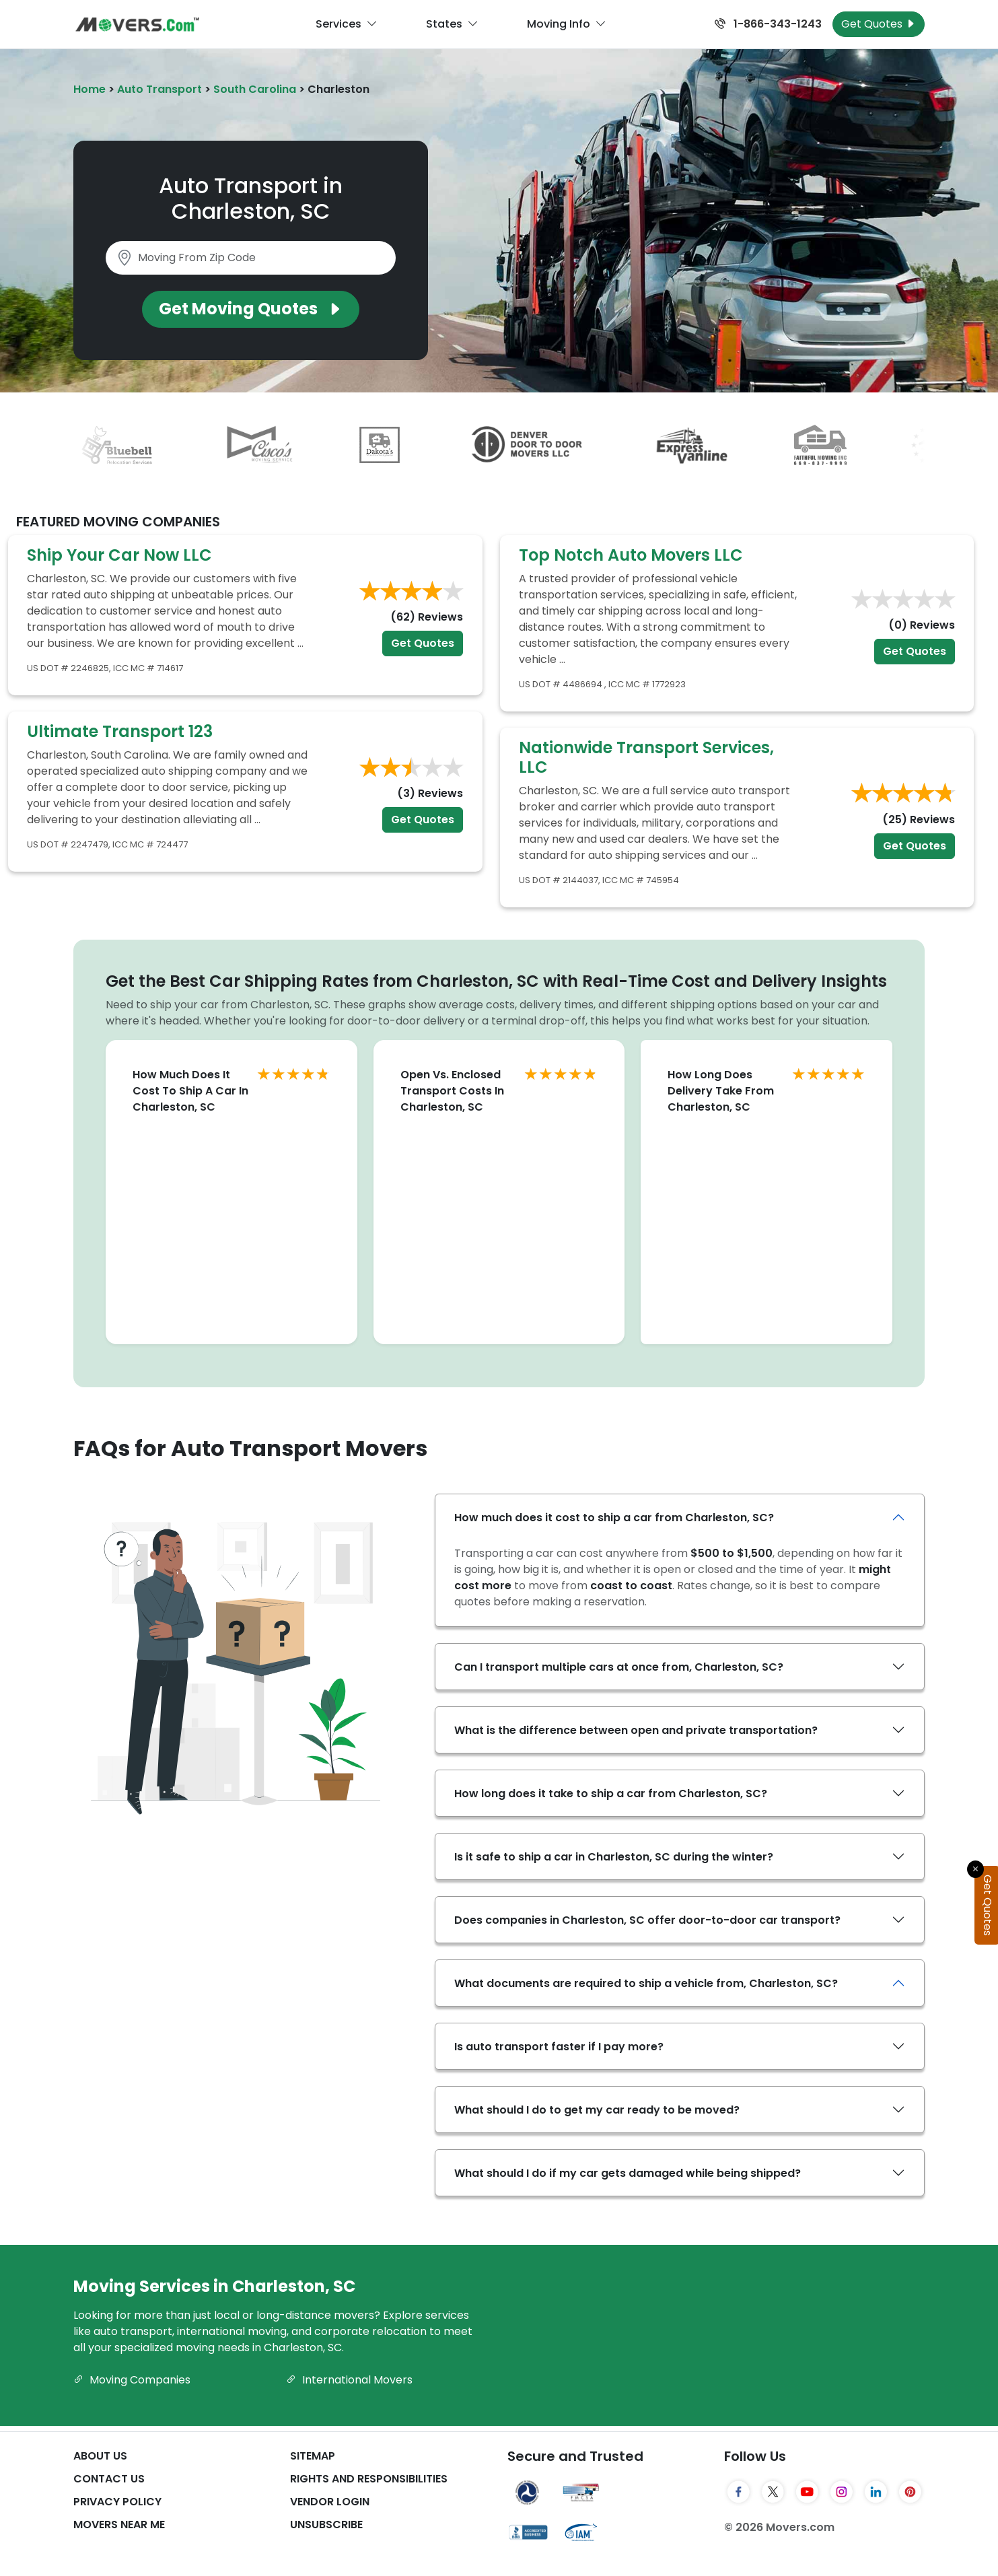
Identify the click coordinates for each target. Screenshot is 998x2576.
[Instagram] (841, 2492)
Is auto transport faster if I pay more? (559, 2046)
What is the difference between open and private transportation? (636, 1730)
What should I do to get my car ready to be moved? (597, 2110)
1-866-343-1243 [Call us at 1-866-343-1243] (768, 24)
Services (347, 24)
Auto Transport (159, 89)
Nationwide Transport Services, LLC (646, 757)
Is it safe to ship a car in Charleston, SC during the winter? (613, 1857)
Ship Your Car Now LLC (119, 555)
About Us (100, 2456)
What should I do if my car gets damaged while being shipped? (627, 2173)
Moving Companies (131, 2380)
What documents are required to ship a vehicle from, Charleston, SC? (646, 1983)
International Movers (349, 2380)
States (452, 24)
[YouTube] (807, 2492)
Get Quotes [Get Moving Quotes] (878, 24)
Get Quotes (422, 643)
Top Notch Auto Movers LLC (631, 555)
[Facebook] (738, 2492)
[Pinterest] (910, 2492)
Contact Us (109, 2478)
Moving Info (566, 24)
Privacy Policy (117, 2501)
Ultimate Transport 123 (120, 731)
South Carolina (254, 89)
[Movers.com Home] (137, 24)
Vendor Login (329, 2501)
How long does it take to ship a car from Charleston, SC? (610, 1793)
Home (89, 89)
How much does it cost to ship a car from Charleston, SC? (614, 1517)
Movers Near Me (119, 2524)
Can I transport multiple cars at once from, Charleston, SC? (618, 1667)
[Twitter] (772, 2492)
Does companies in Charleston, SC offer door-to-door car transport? (647, 1920)
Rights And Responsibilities (369, 2478)
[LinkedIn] (875, 2492)
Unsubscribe (326, 2524)
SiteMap (312, 2456)
